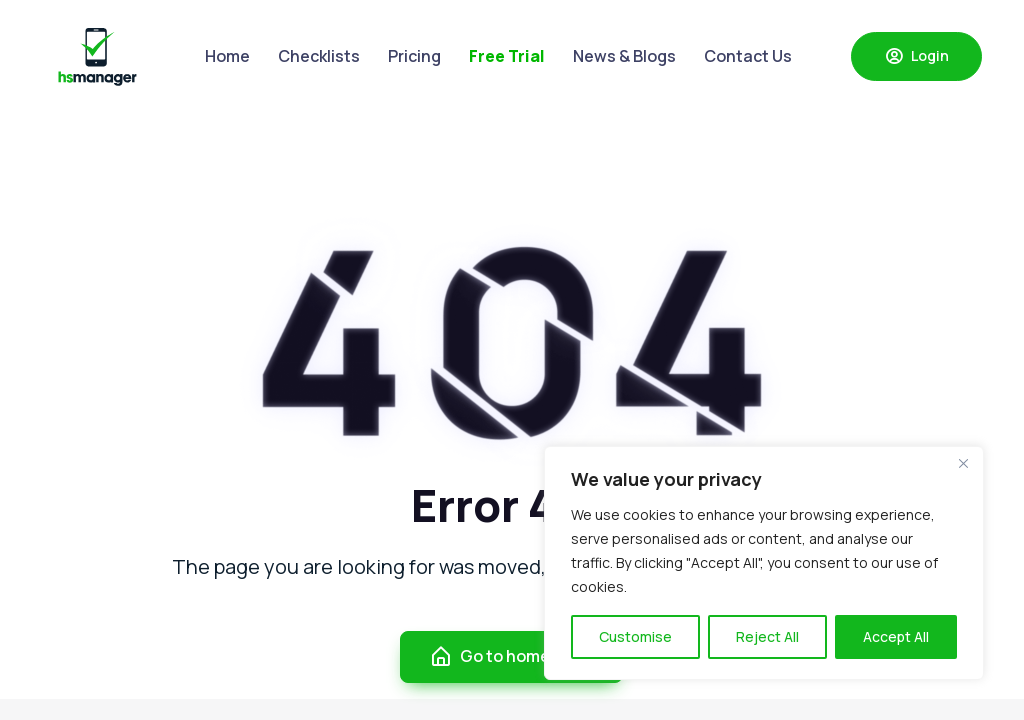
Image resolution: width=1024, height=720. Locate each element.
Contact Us (748, 56)
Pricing (414, 56)
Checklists (319, 56)
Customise (635, 636)
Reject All (767, 636)
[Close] (963, 463)
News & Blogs (624, 56)
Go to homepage (509, 657)
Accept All (896, 636)
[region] (764, 563)
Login (916, 56)
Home (227, 56)
